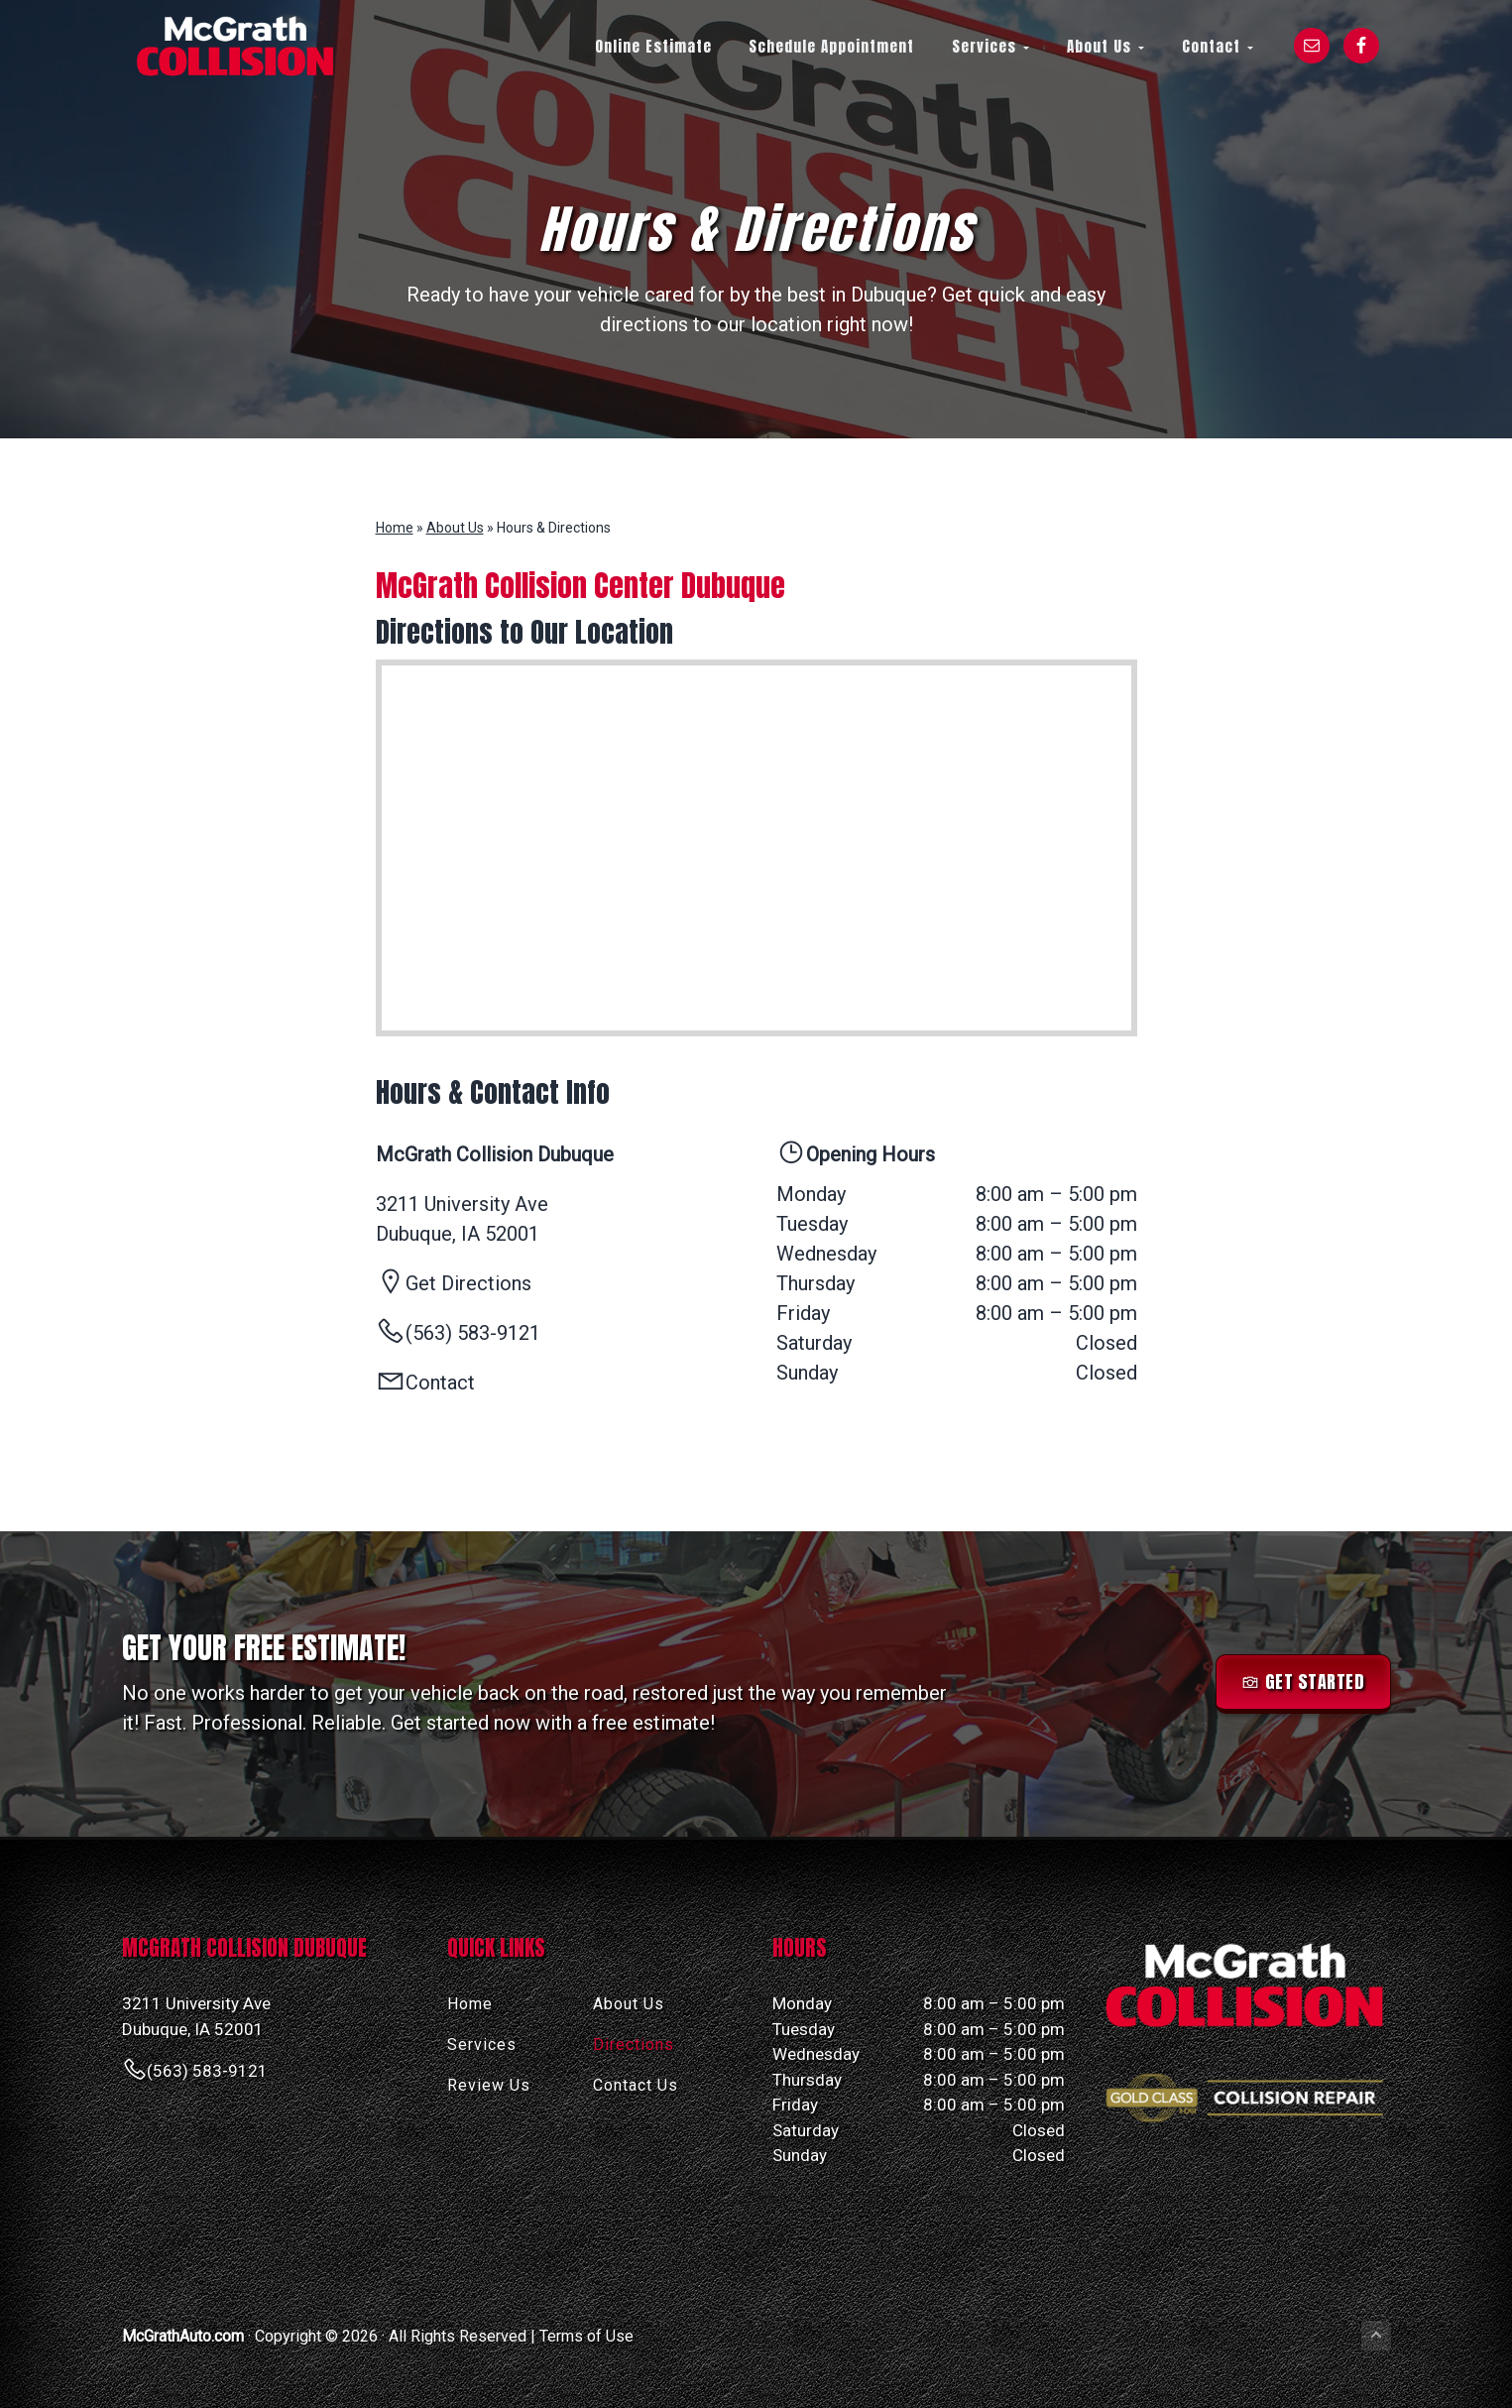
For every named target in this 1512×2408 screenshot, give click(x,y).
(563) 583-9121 (207, 2071)
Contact (440, 1382)
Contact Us (635, 2085)
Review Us (488, 2085)
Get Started (1315, 1681)
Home (394, 528)
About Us (455, 528)
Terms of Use (586, 2336)
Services (482, 2044)
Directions (633, 2044)
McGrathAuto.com (183, 2336)
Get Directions (468, 1283)
